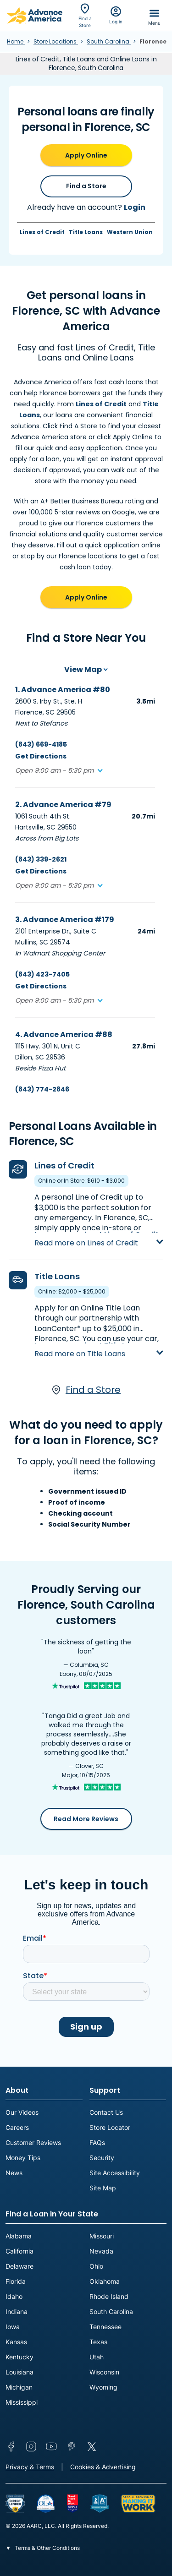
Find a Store (86, 186)
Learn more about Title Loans (89, 1345)
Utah (96, 2357)
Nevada (101, 2251)
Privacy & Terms (30, 2467)
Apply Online (86, 155)
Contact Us (106, 2112)
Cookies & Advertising (103, 2467)
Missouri (101, 2236)
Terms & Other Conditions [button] (46, 2547)
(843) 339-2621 (41, 859)
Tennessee (105, 2326)
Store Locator (109, 2127)
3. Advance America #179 (64, 919)
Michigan (19, 2387)
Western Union (130, 232)
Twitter (91, 2446)
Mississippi (22, 2402)
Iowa (13, 2326)
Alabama (19, 2236)
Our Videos (22, 2112)
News (14, 2173)
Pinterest (71, 2446)
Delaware (19, 2266)
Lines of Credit (42, 232)
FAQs (97, 2142)
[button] (59, 770)
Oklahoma (104, 2281)
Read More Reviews (86, 1818)
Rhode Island (108, 2296)
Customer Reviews (33, 2142)
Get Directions (41, 756)
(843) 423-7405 (42, 974)
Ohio (96, 2266)
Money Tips (23, 2157)
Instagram (31, 2446)
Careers (17, 2127)
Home (16, 41)
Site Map (102, 2188)
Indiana (17, 2311)
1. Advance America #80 (62, 689)
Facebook (11, 2446)
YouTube (51, 2446)
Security (101, 2157)
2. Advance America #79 (63, 804)
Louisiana (19, 2372)
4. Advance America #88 (63, 1034)
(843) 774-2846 (42, 1089)
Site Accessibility (114, 2173)
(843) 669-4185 (41, 744)
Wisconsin (104, 2372)
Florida (16, 2281)
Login (134, 207)
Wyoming (103, 2387)
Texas (98, 2342)
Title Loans (86, 232)
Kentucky (19, 2357)
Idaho (14, 2296)
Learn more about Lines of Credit (96, 1234)
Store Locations (55, 41)
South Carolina (109, 41)
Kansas (16, 2342)
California (19, 2251)
